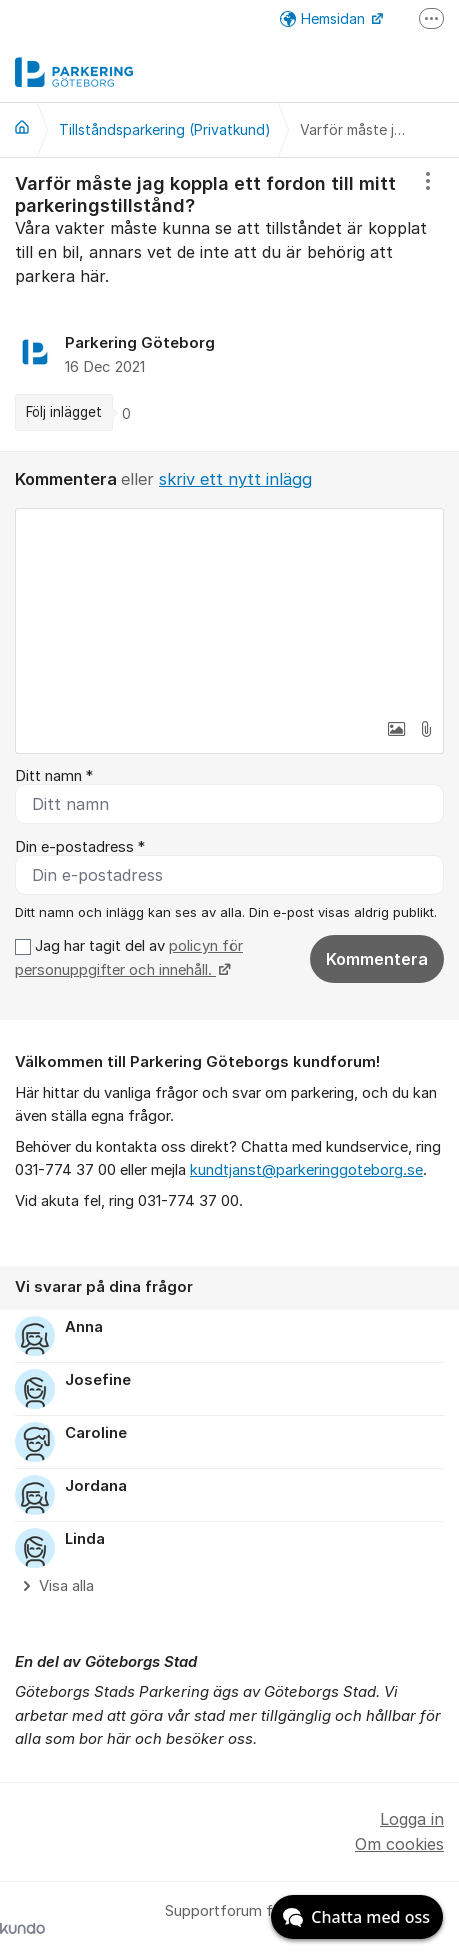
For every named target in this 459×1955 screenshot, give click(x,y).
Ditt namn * (54, 776)
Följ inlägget (64, 412)
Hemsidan (324, 18)
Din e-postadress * (80, 847)
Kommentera (377, 959)
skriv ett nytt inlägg (235, 479)
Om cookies (399, 1844)
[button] (396, 729)
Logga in (412, 1819)
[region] (229, 304)
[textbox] (229, 609)
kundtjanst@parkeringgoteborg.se (306, 1170)
